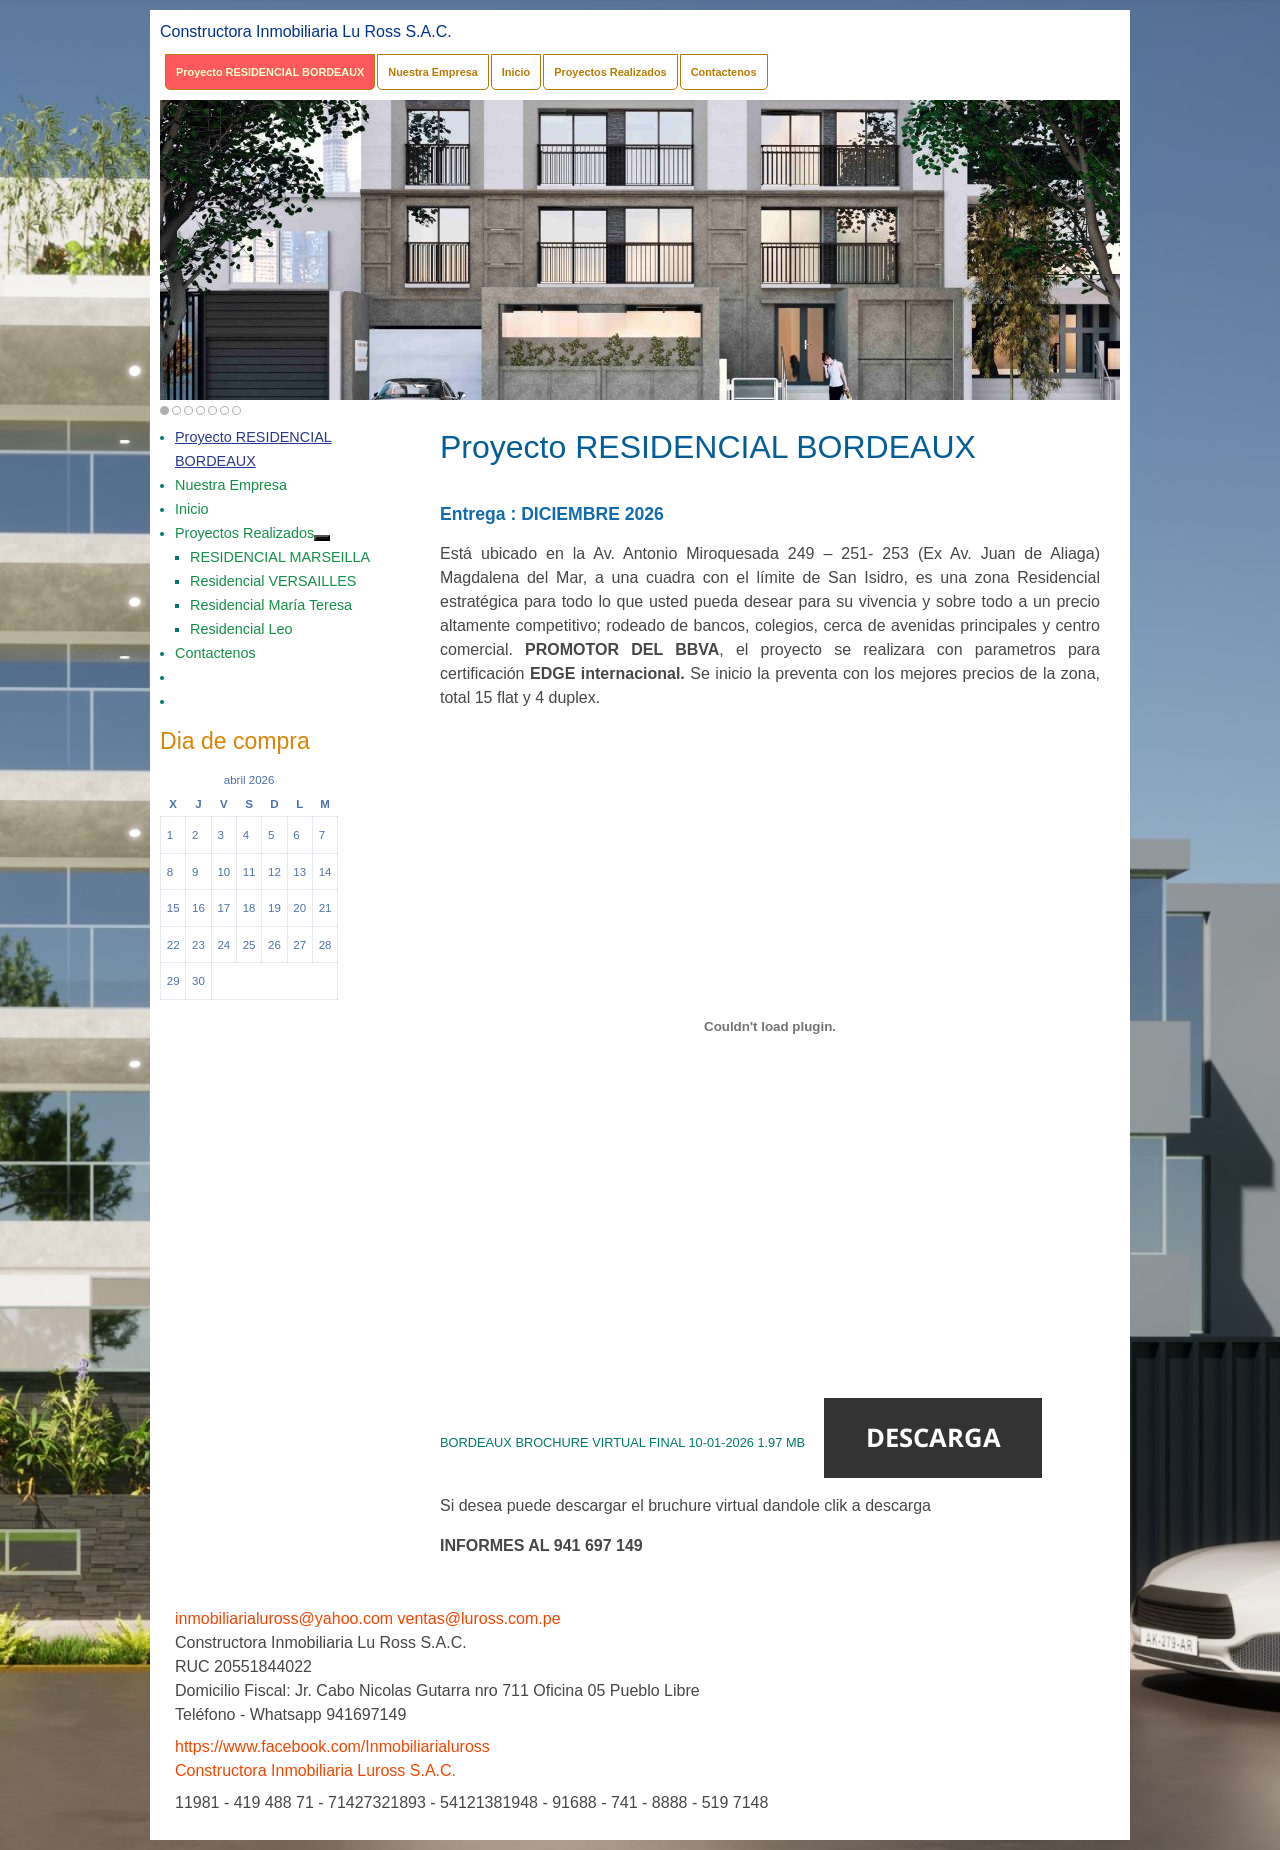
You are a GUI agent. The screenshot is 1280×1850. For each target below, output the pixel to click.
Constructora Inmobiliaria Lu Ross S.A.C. (306, 31)
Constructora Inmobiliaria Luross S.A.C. (315, 1770)
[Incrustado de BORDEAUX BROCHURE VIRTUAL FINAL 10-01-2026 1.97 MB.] (770, 1026)
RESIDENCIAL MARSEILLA (280, 557)
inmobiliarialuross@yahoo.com (284, 1618)
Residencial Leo (241, 629)
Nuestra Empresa (432, 72)
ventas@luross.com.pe (479, 1618)
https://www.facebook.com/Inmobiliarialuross (332, 1746)
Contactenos (724, 72)
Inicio (516, 72)
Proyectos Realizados (610, 72)
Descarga (933, 1437)
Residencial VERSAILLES (273, 581)
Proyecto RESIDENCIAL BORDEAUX (270, 72)
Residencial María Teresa (271, 605)
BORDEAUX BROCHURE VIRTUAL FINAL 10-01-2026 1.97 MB (622, 1442)
